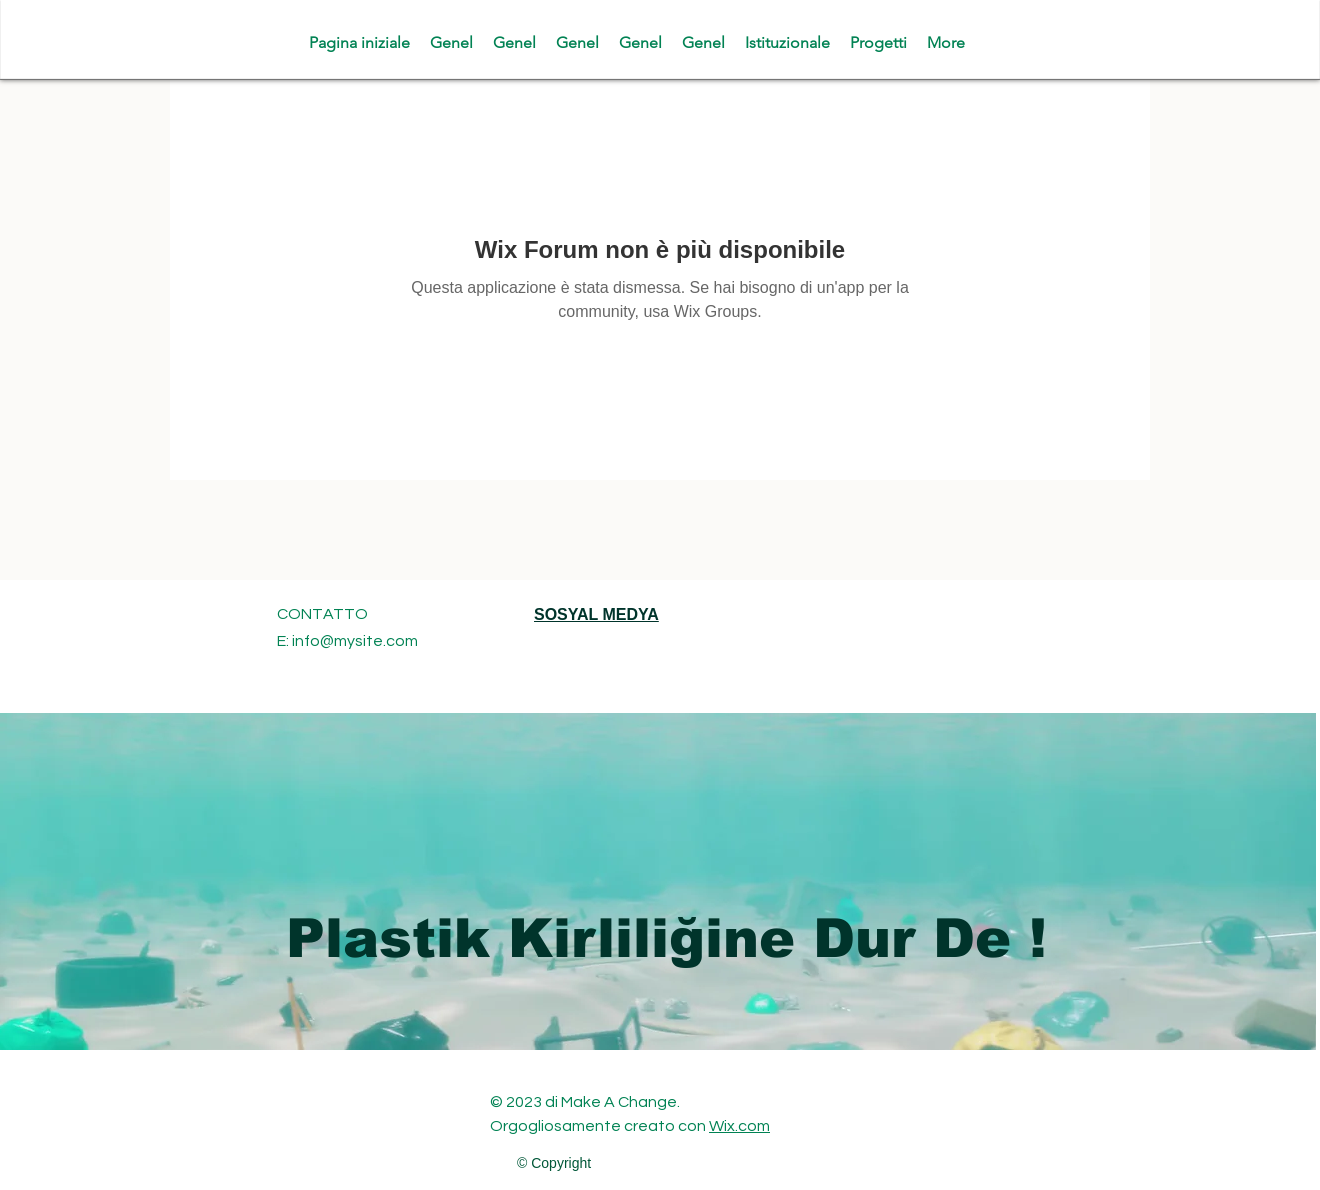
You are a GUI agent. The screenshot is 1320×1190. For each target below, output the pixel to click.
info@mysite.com (355, 641)
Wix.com (739, 1126)
